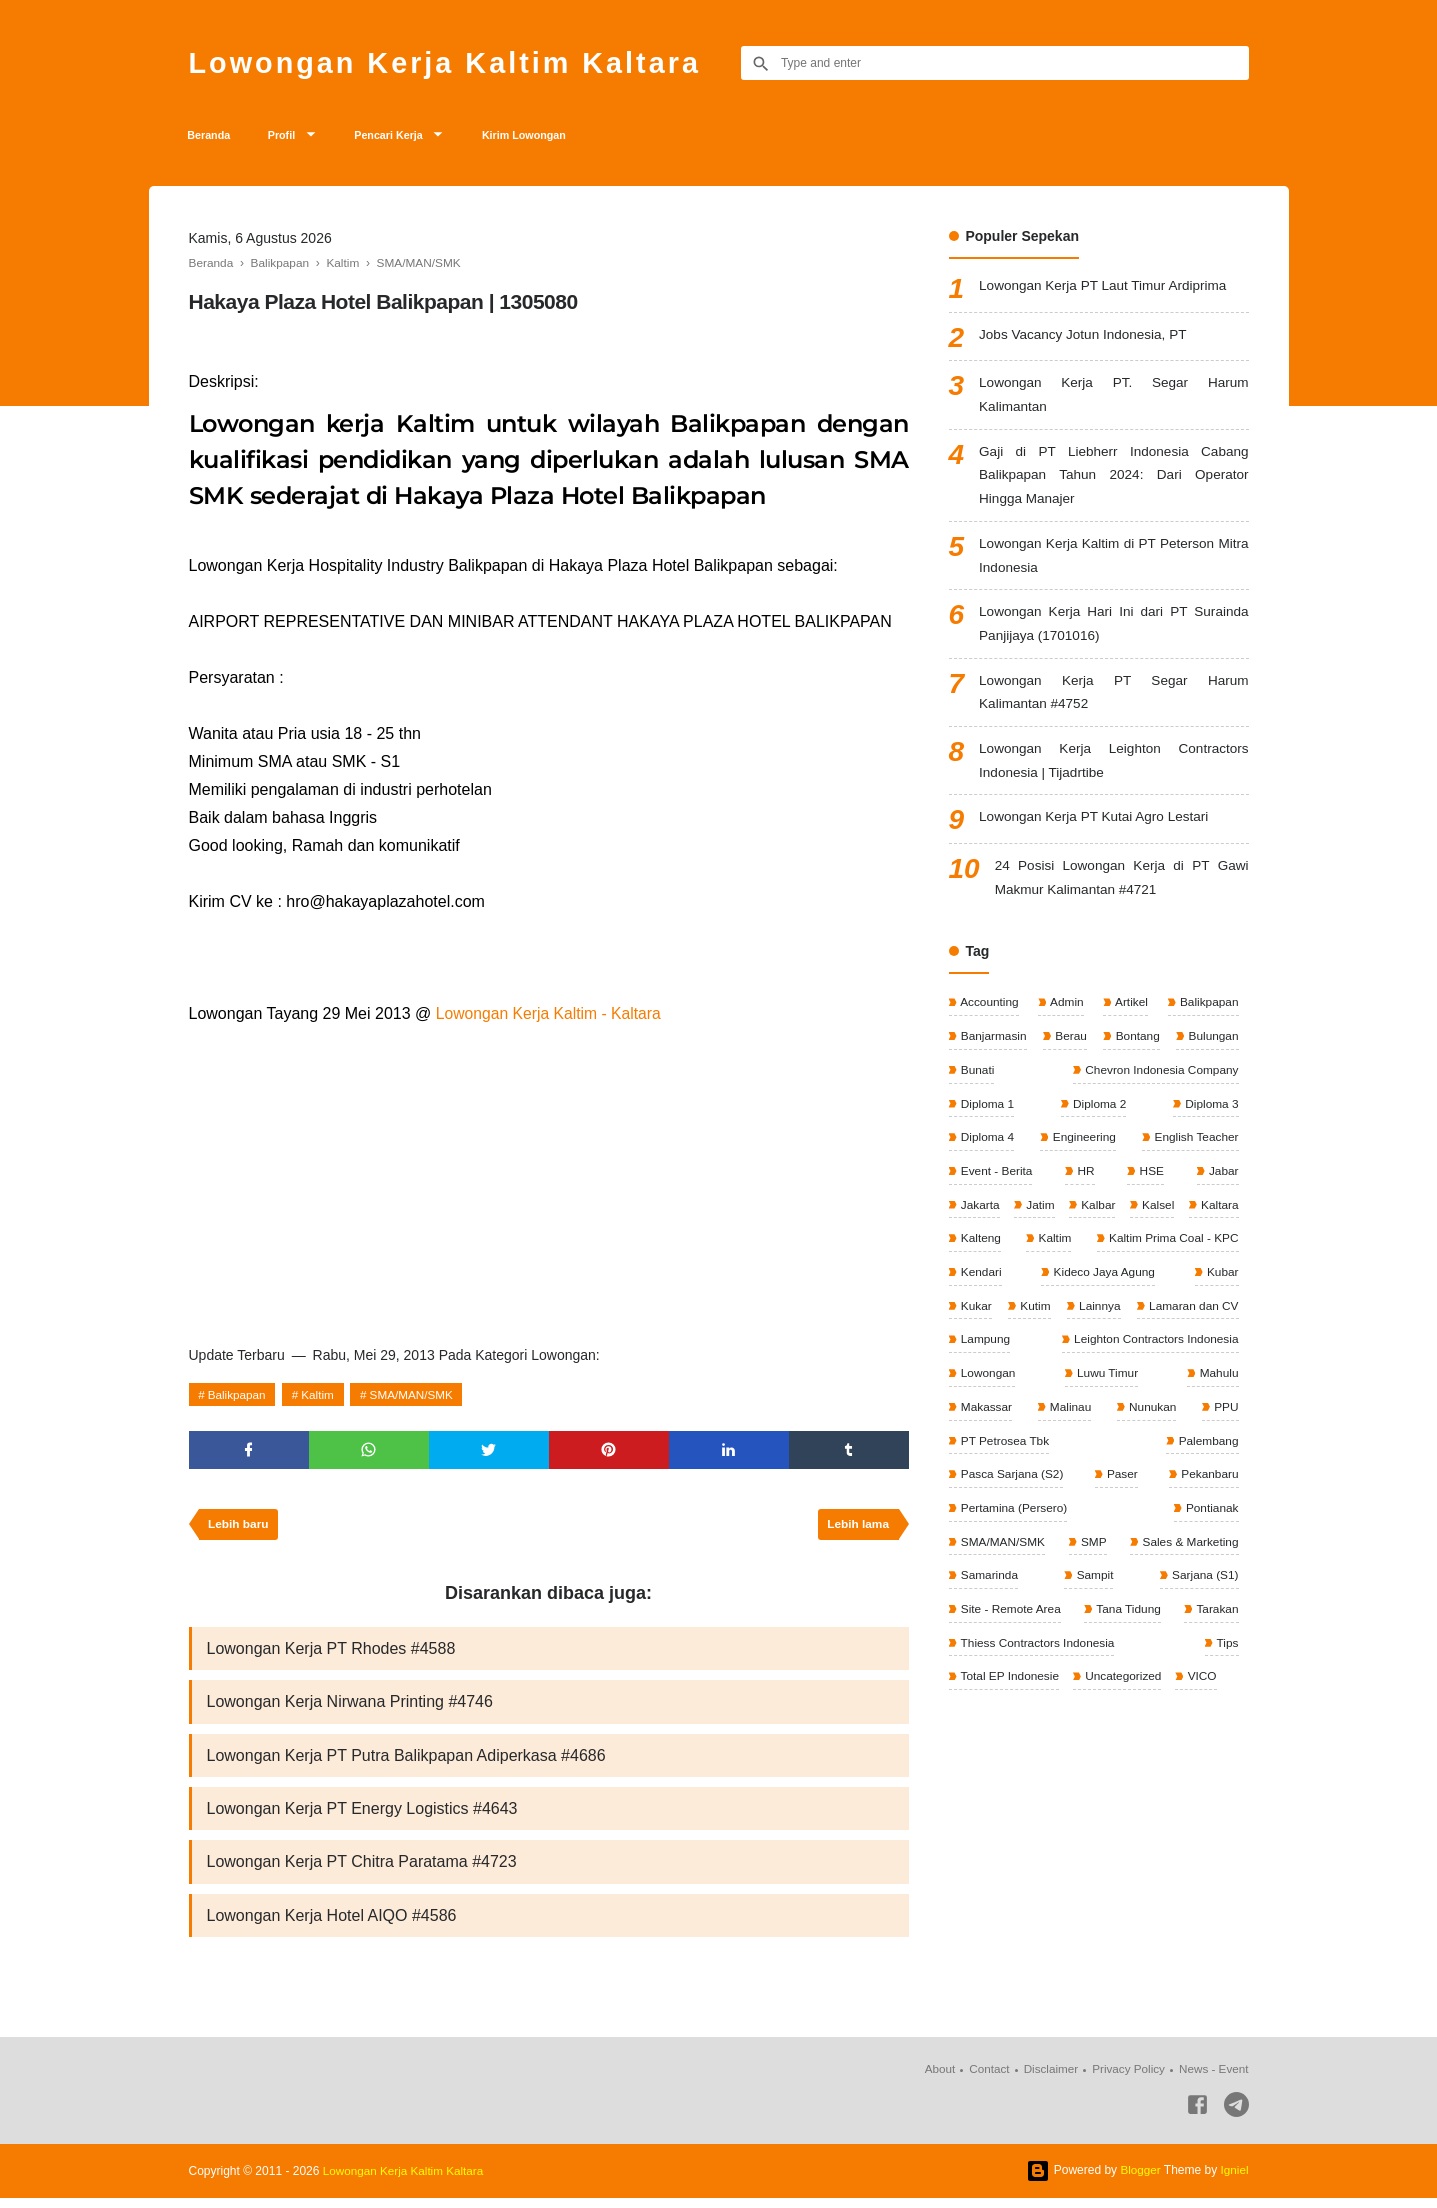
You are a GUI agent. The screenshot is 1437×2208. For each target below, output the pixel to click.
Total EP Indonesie (1009, 1688)
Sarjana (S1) (1203, 1587)
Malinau (1215, 1420)
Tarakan (1216, 1621)
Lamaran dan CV (1094, 1353)
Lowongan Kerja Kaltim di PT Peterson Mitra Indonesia (1113, 563)
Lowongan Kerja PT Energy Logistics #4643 (362, 1816)
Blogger (1139, 2180)
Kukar (1163, 1319)
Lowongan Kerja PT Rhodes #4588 (331, 1654)
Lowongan (1209, 1386)
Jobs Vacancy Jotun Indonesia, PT (1086, 338)
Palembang (990, 1487)
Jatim (1060, 1219)
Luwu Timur (990, 1420)
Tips (1225, 1654)
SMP (1091, 1554)
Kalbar (1139, 1219)
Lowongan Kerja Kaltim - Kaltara (550, 1016)
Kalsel (1220, 1219)
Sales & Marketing (1188, 1554)
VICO (1203, 1688)
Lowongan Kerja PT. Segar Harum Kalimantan (1113, 399)
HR (1085, 1185)
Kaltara (978, 1252)
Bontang (1136, 1051)
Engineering (1082, 1152)
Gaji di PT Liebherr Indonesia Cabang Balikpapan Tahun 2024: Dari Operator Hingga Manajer (1113, 481)
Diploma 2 (1097, 1118)
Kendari (1216, 1286)
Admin (1065, 1018)
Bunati (976, 1085)
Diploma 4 (986, 1152)
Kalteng (1100, 1252)
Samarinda (988, 1587)
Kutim (1222, 1319)
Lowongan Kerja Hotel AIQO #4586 (332, 1924)
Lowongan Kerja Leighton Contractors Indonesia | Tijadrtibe (1113, 773)
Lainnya (980, 1353)
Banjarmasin (993, 1051)
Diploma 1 (986, 1118)
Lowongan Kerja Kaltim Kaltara (454, 62)
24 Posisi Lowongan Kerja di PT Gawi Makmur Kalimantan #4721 (1122, 892)
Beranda (213, 137)
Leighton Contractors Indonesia (1043, 1386)
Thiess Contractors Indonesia (1037, 1654)
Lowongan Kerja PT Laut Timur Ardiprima (1107, 290)
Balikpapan (237, 1398)
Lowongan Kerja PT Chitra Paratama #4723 (362, 1870)
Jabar (1221, 1185)
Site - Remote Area (1010, 1621)
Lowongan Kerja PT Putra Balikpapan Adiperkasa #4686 (406, 1762)
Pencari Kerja (407, 137)
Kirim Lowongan (555, 137)
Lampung (1211, 1353)
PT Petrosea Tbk (1192, 1453)
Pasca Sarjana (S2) (1112, 1487)
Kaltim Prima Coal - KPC (1025, 1286)
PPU (1077, 1453)
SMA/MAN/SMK (416, 1398)
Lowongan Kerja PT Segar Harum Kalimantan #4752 (1113, 703)
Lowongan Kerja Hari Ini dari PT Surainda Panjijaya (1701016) (1113, 633)
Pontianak (1210, 1520)
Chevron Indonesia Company (1159, 1085)
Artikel (1130, 1018)
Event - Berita (996, 1185)
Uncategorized (1123, 1688)
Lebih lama (857, 1530)
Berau (1069, 1051)
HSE (1150, 1185)
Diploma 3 (1209, 1118)
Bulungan (1211, 1051)
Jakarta (979, 1219)
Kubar (1104, 1319)
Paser (1221, 1487)
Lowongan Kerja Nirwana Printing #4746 (350, 1708)
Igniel (1234, 2180)
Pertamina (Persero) (1100, 1520)
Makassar (1141, 1420)
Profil (292, 137)
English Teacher (1194, 1152)
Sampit (1093, 1587)
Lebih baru (239, 1530)
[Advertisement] (549, 1181)
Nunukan (983, 1453)
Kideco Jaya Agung (1011, 1319)
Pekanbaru (988, 1520)
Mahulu (1068, 1420)
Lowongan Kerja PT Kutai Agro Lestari (1097, 831)
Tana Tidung (1127, 1621)
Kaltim (320, 1398)
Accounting (989, 1018)
